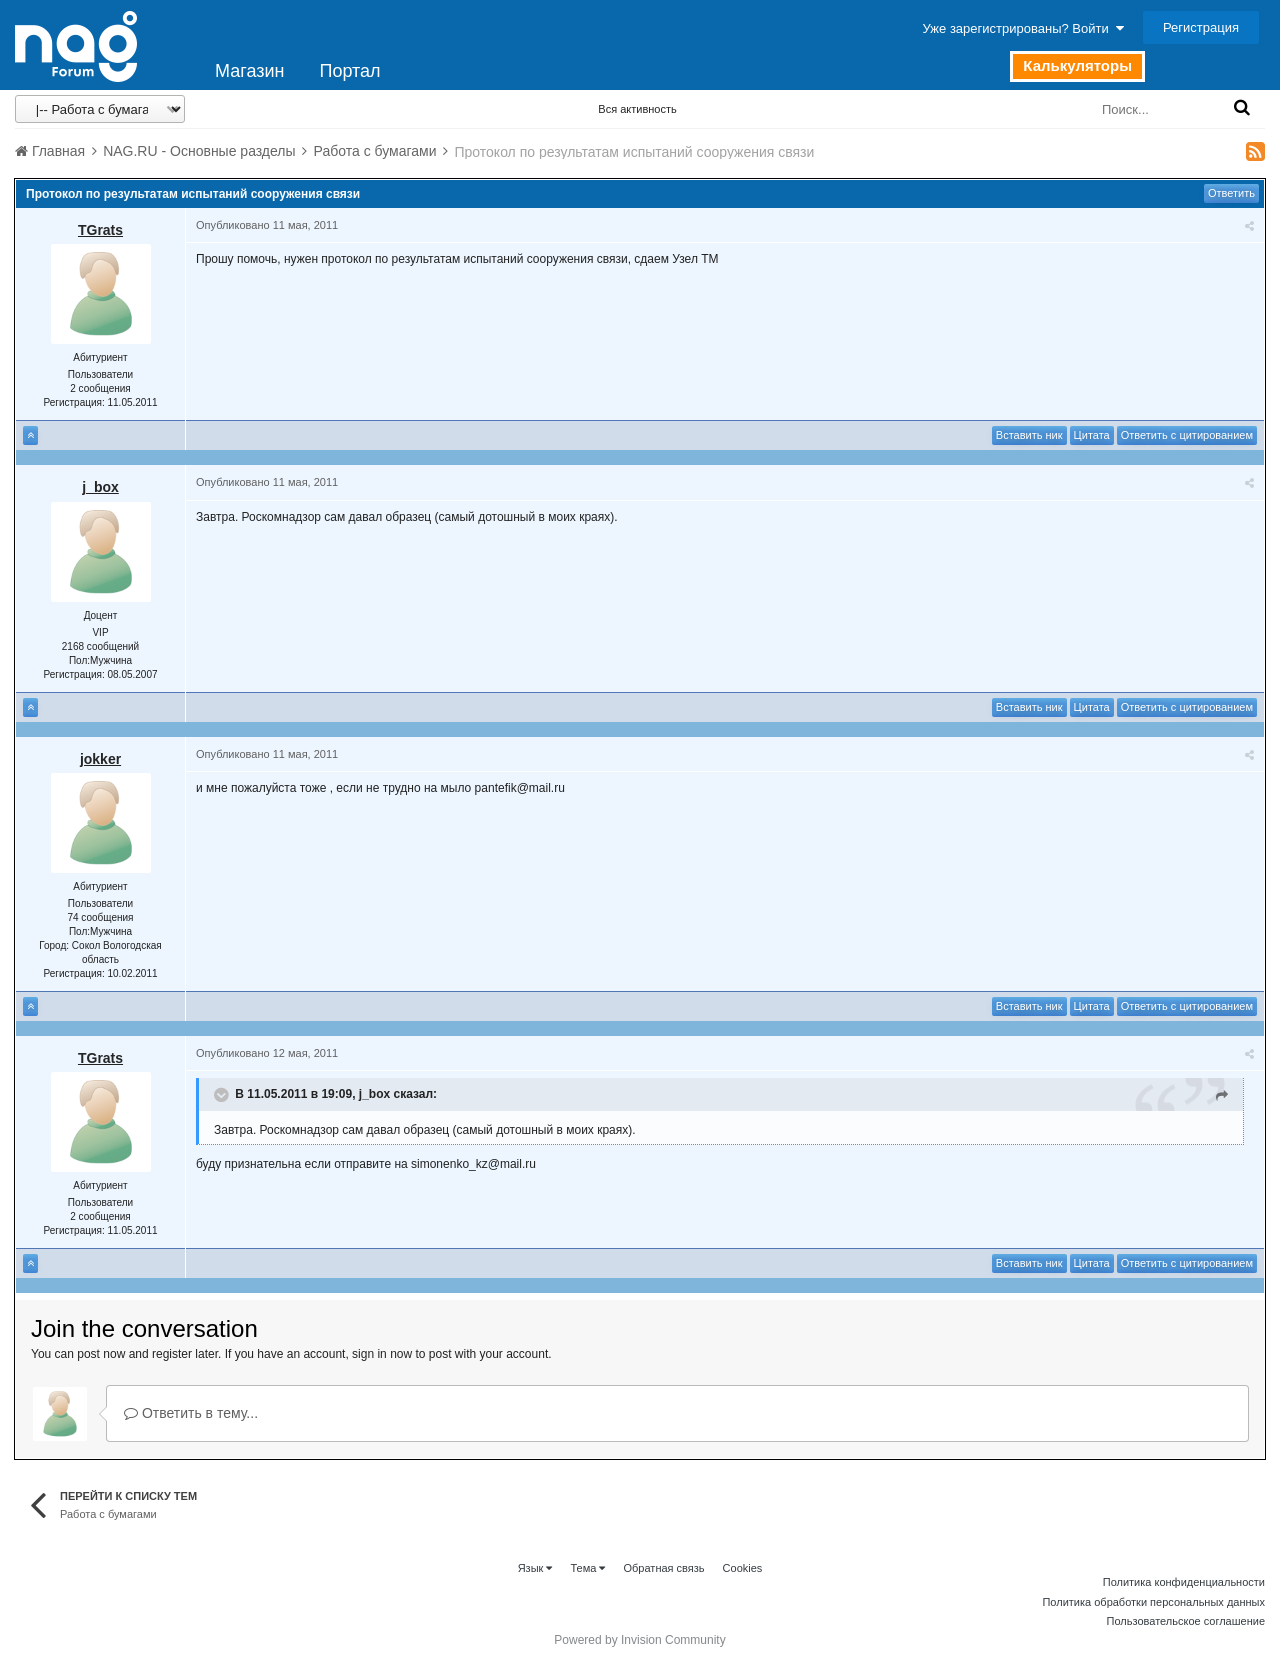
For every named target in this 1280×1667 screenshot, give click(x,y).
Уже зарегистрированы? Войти (1023, 28)
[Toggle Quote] (223, 1095)
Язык (535, 1568)
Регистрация (1201, 27)
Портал (349, 71)
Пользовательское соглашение (1186, 1621)
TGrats (100, 230)
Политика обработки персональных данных (1153, 1602)
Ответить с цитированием (1187, 435)
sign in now (382, 1354)
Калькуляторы (1077, 65)
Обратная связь (664, 1568)
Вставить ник (1029, 435)
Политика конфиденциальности (1184, 1582)
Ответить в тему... (191, 1413)
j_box (100, 487)
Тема (587, 1568)
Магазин (249, 71)
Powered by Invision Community (639, 1640)
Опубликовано (267, 225)
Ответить (1231, 193)
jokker (100, 759)
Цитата (1092, 435)
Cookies (743, 1568)
